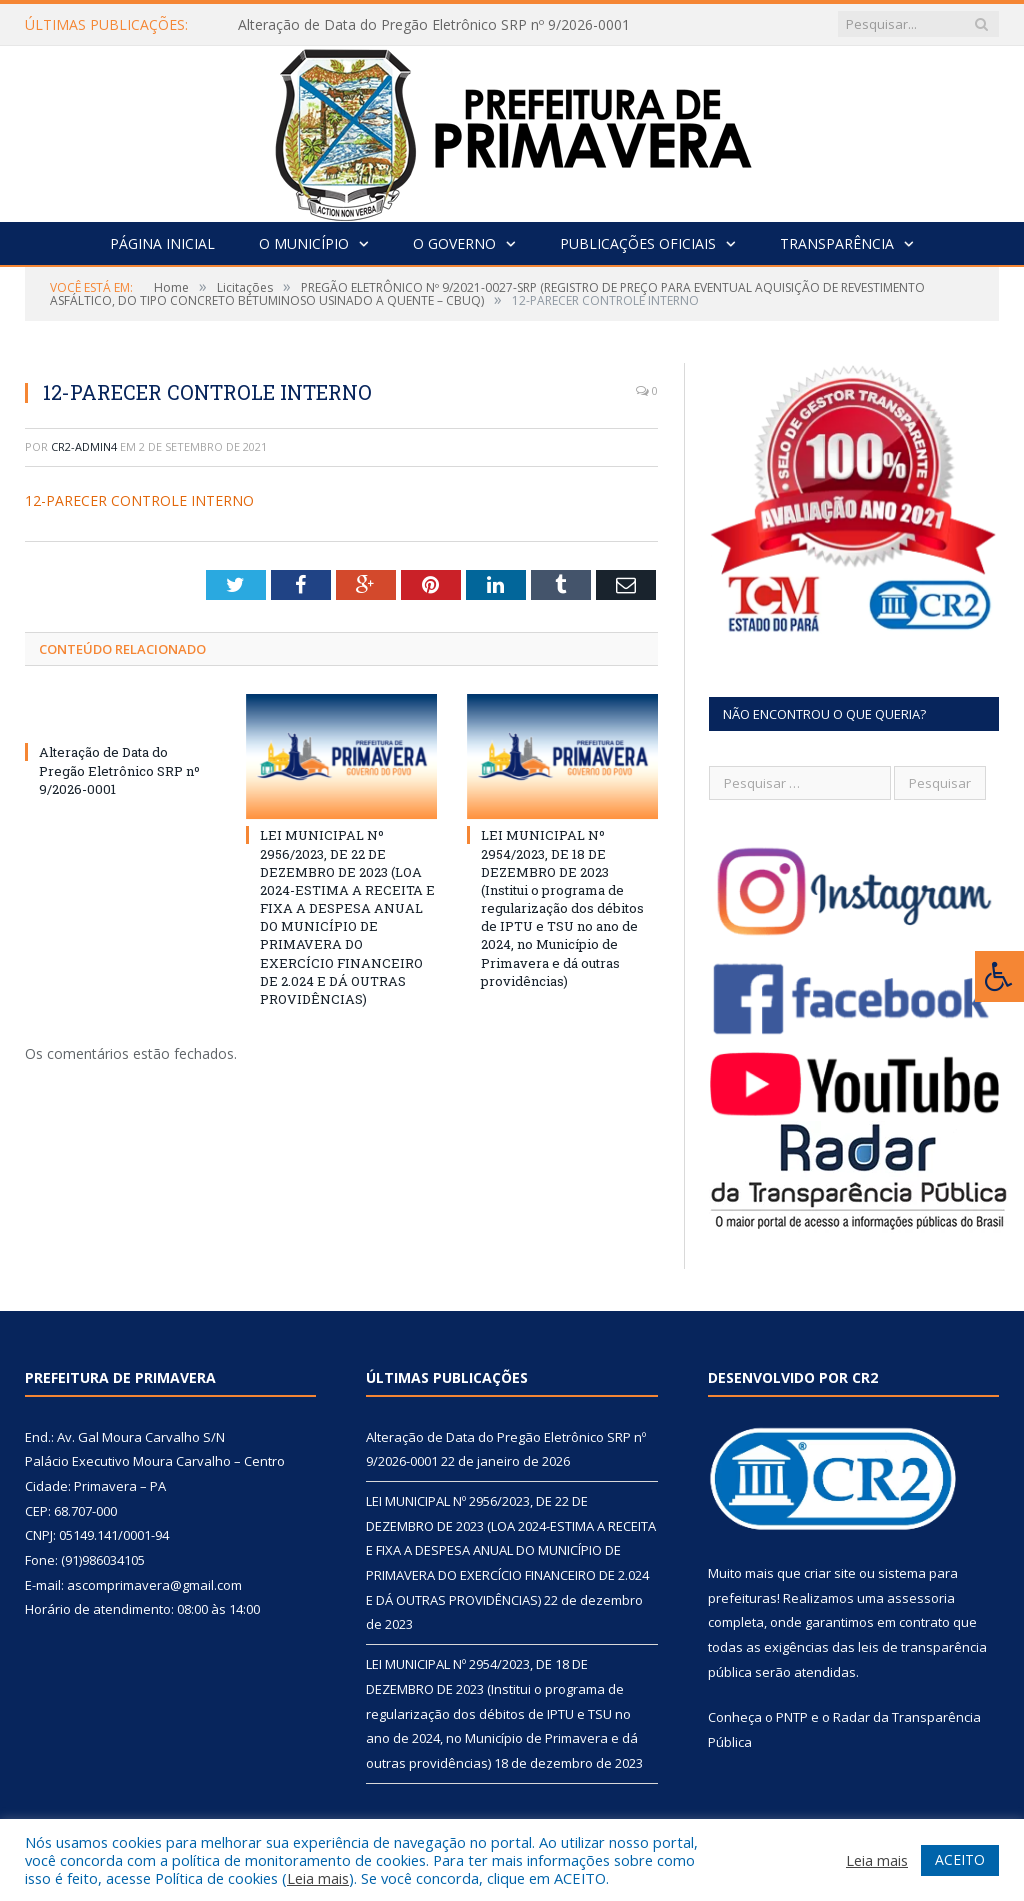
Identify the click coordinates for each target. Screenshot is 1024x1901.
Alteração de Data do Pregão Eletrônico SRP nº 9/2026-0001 (434, 25)
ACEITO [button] (960, 1859)
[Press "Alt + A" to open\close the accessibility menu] (999, 976)
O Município (304, 243)
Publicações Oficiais (638, 243)
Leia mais (318, 1878)
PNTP (792, 1717)
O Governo (454, 243)
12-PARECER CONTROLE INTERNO (139, 500)
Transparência (837, 243)
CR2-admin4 (84, 446)
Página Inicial (162, 243)
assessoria (921, 1598)
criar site (830, 1573)
